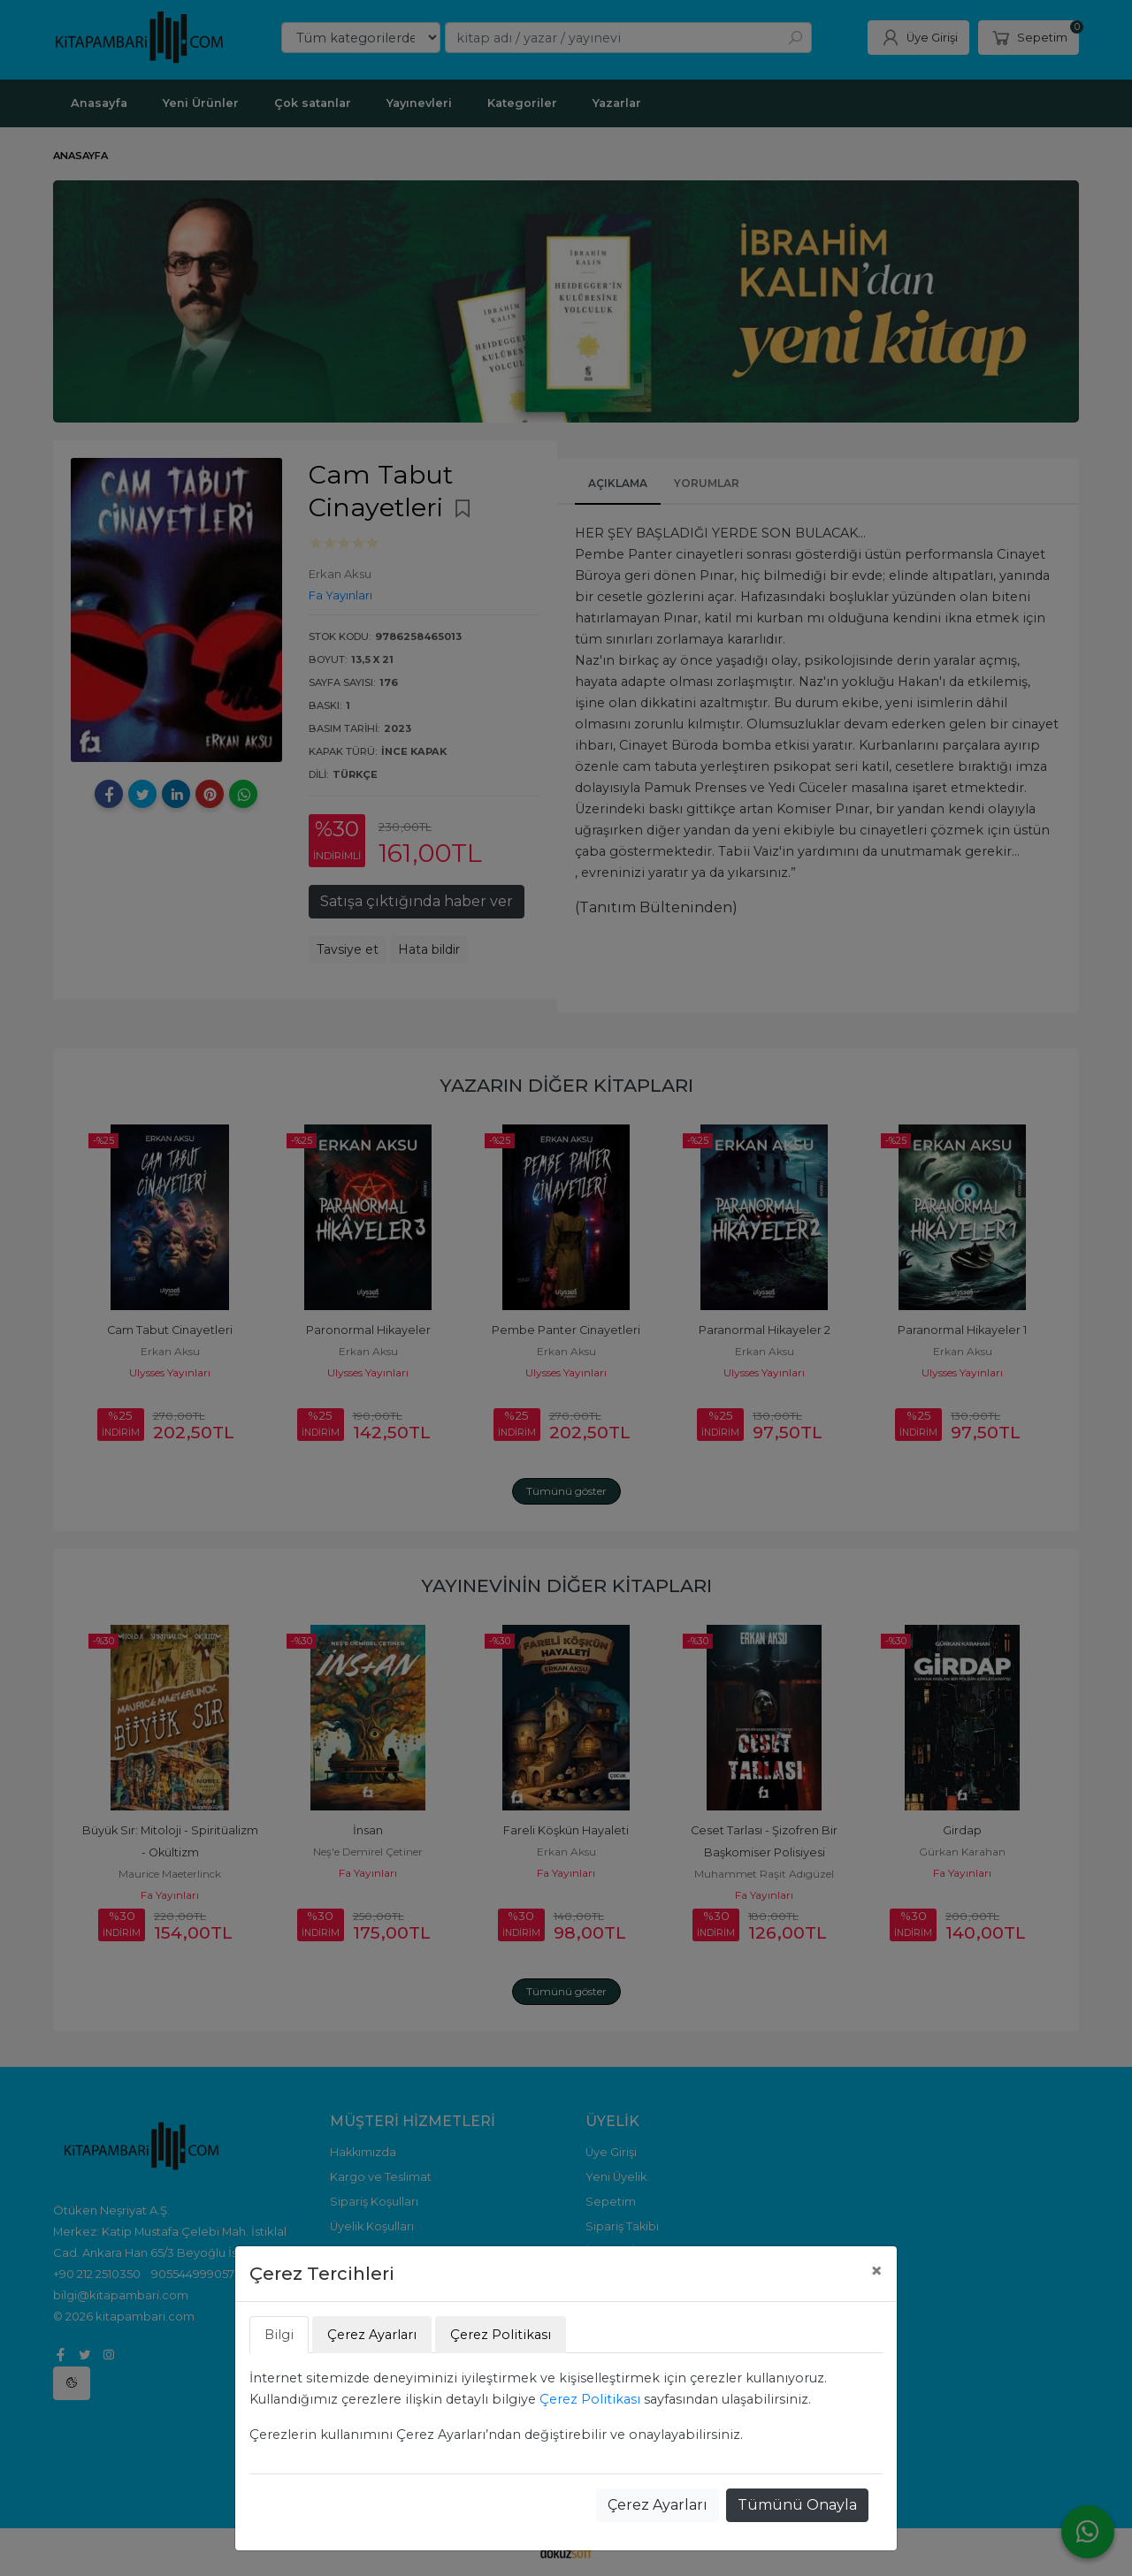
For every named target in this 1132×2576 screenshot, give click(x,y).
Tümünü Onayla (797, 2504)
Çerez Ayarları (658, 2504)
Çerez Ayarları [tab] (372, 2335)
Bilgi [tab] (279, 2335)
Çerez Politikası (589, 2399)
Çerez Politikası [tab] (500, 2335)
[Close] (876, 2271)
